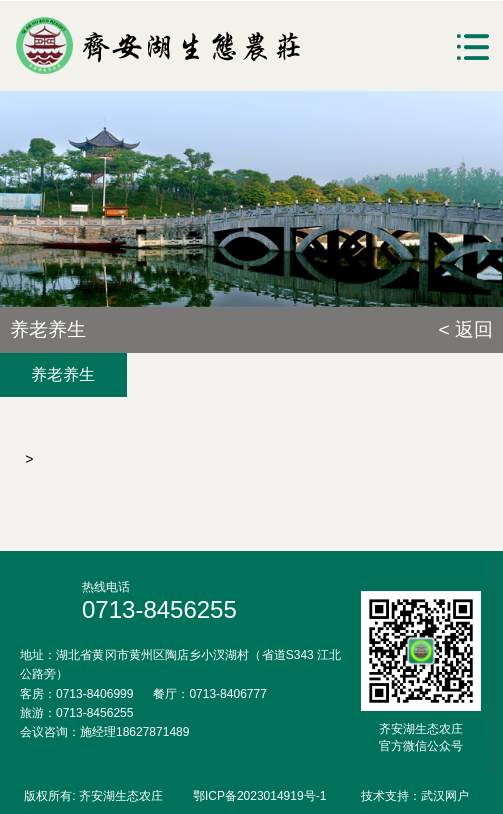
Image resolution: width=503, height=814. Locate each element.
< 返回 (465, 329)
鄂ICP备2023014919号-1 (259, 796)
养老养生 (63, 374)
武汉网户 (445, 796)
